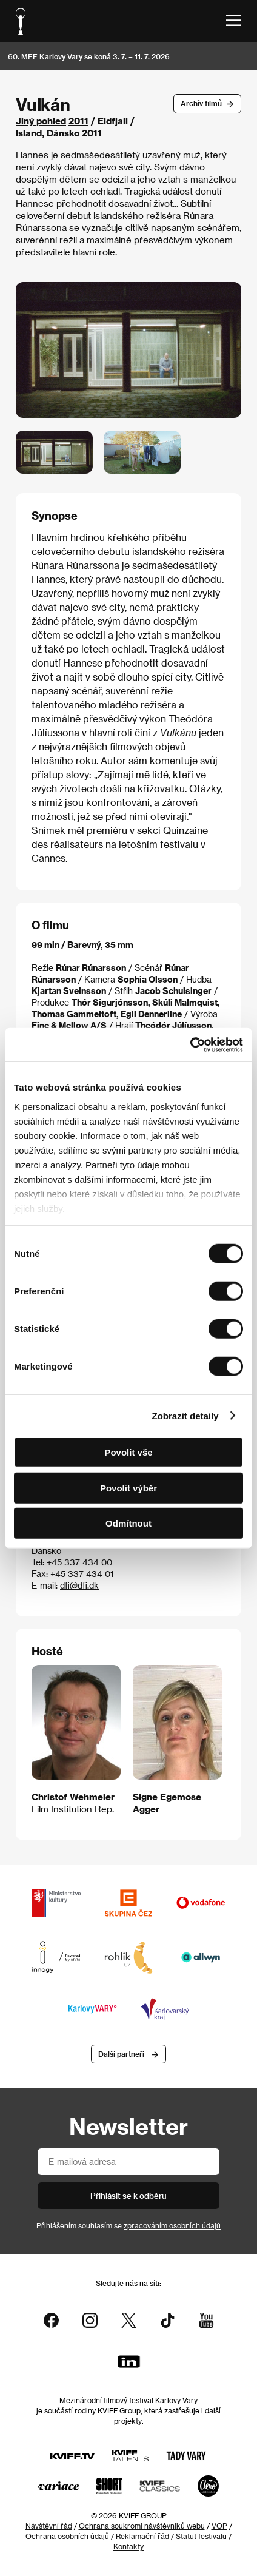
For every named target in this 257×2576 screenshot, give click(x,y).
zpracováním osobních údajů (172, 2225)
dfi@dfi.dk (79, 1585)
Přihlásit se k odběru (128, 2195)
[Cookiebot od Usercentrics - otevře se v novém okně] (190, 1044)
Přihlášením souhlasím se (128, 2225)
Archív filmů (201, 103)
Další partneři (121, 2054)
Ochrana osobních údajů (67, 2536)
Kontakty (128, 2546)
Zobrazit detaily (185, 1415)
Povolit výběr (128, 1487)
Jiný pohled (41, 120)
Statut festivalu (201, 2536)
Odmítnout (128, 1523)
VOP (219, 2525)
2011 (78, 120)
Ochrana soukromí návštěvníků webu (142, 2525)
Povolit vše (128, 1452)
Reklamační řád (142, 2536)
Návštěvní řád (48, 2525)
